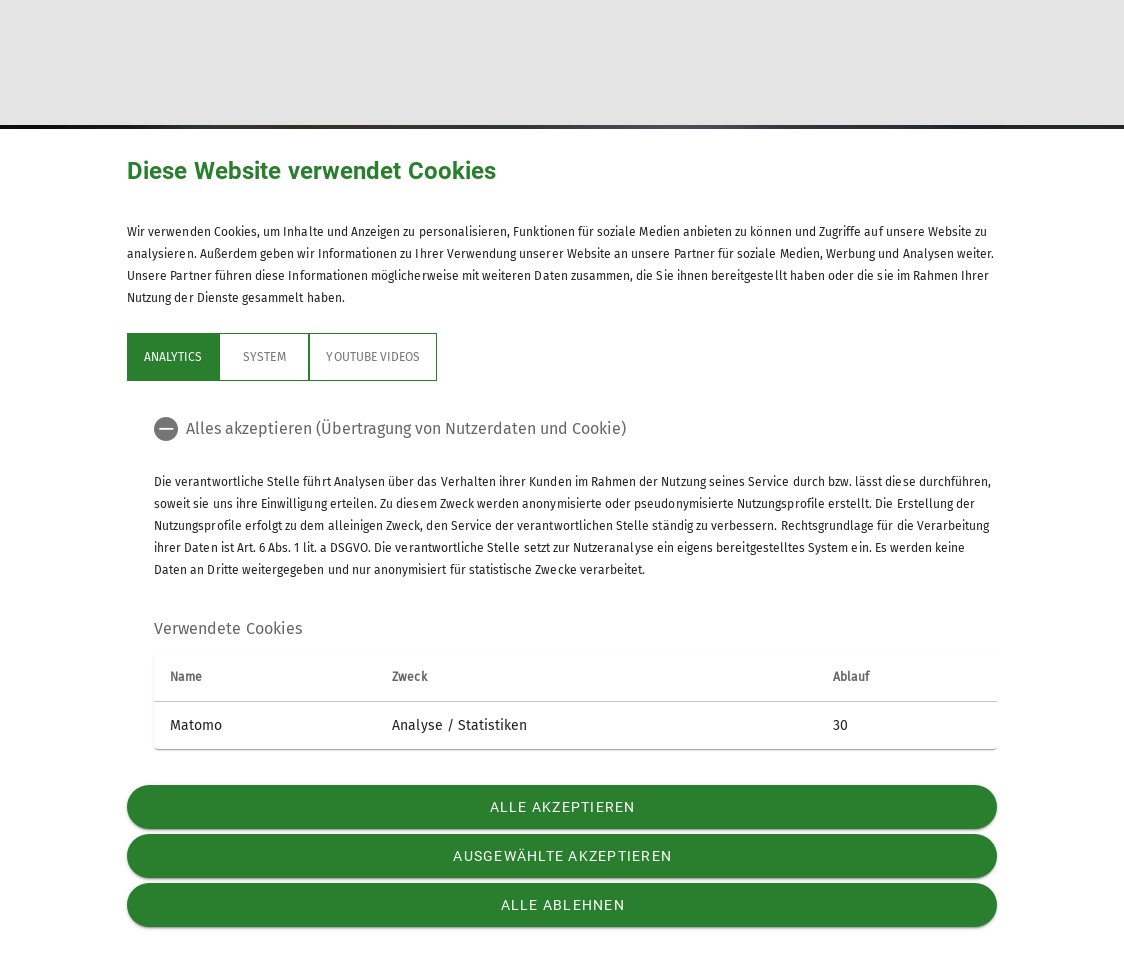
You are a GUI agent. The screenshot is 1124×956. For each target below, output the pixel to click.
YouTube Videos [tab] (373, 357)
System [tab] (264, 357)
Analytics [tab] (173, 357)
